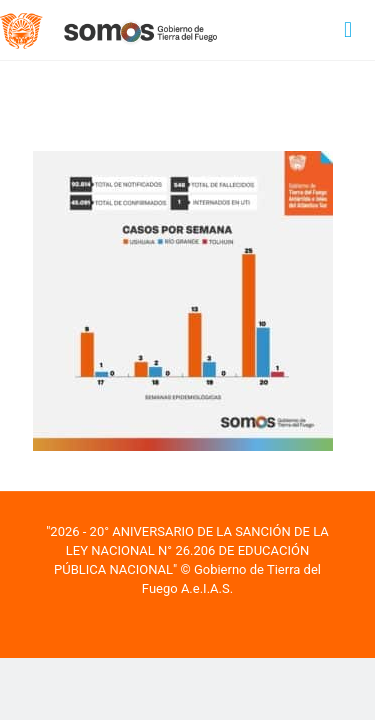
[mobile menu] (348, 30)
